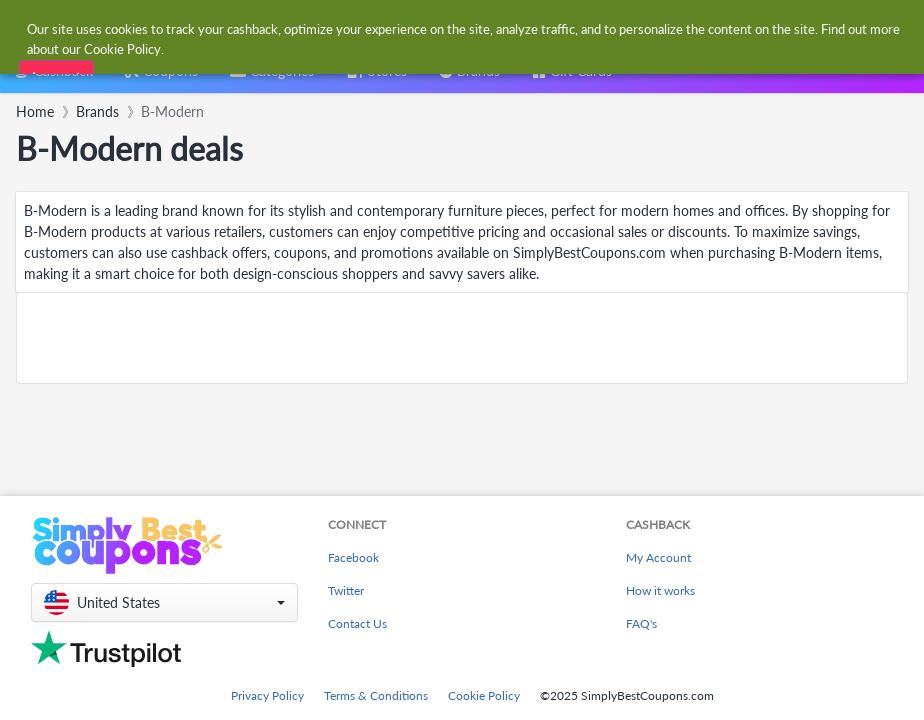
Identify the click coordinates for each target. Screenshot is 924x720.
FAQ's (641, 623)
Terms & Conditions (376, 695)
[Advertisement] (462, 338)
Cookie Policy (484, 695)
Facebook (353, 557)
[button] (164, 602)
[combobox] (441, 28)
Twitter (346, 590)
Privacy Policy (267, 695)
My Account (658, 557)
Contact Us (357, 623)
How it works (660, 590)
